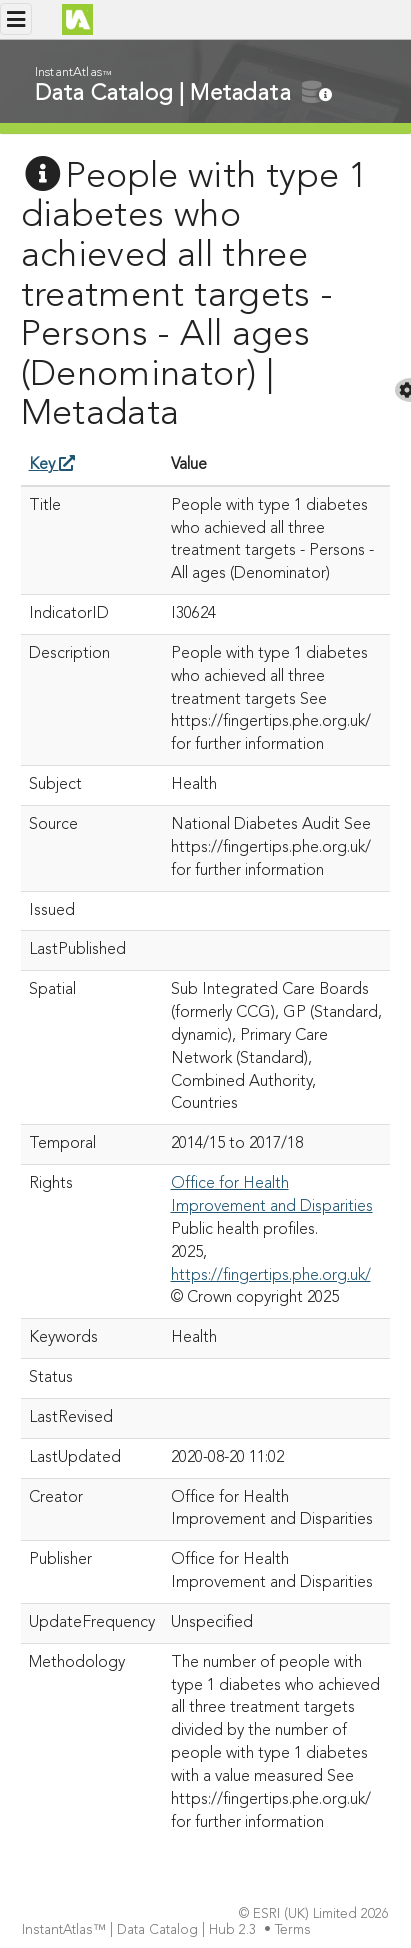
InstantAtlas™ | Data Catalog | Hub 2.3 (141, 1930)
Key (52, 465)
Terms (295, 1930)
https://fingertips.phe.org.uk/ (271, 1276)
